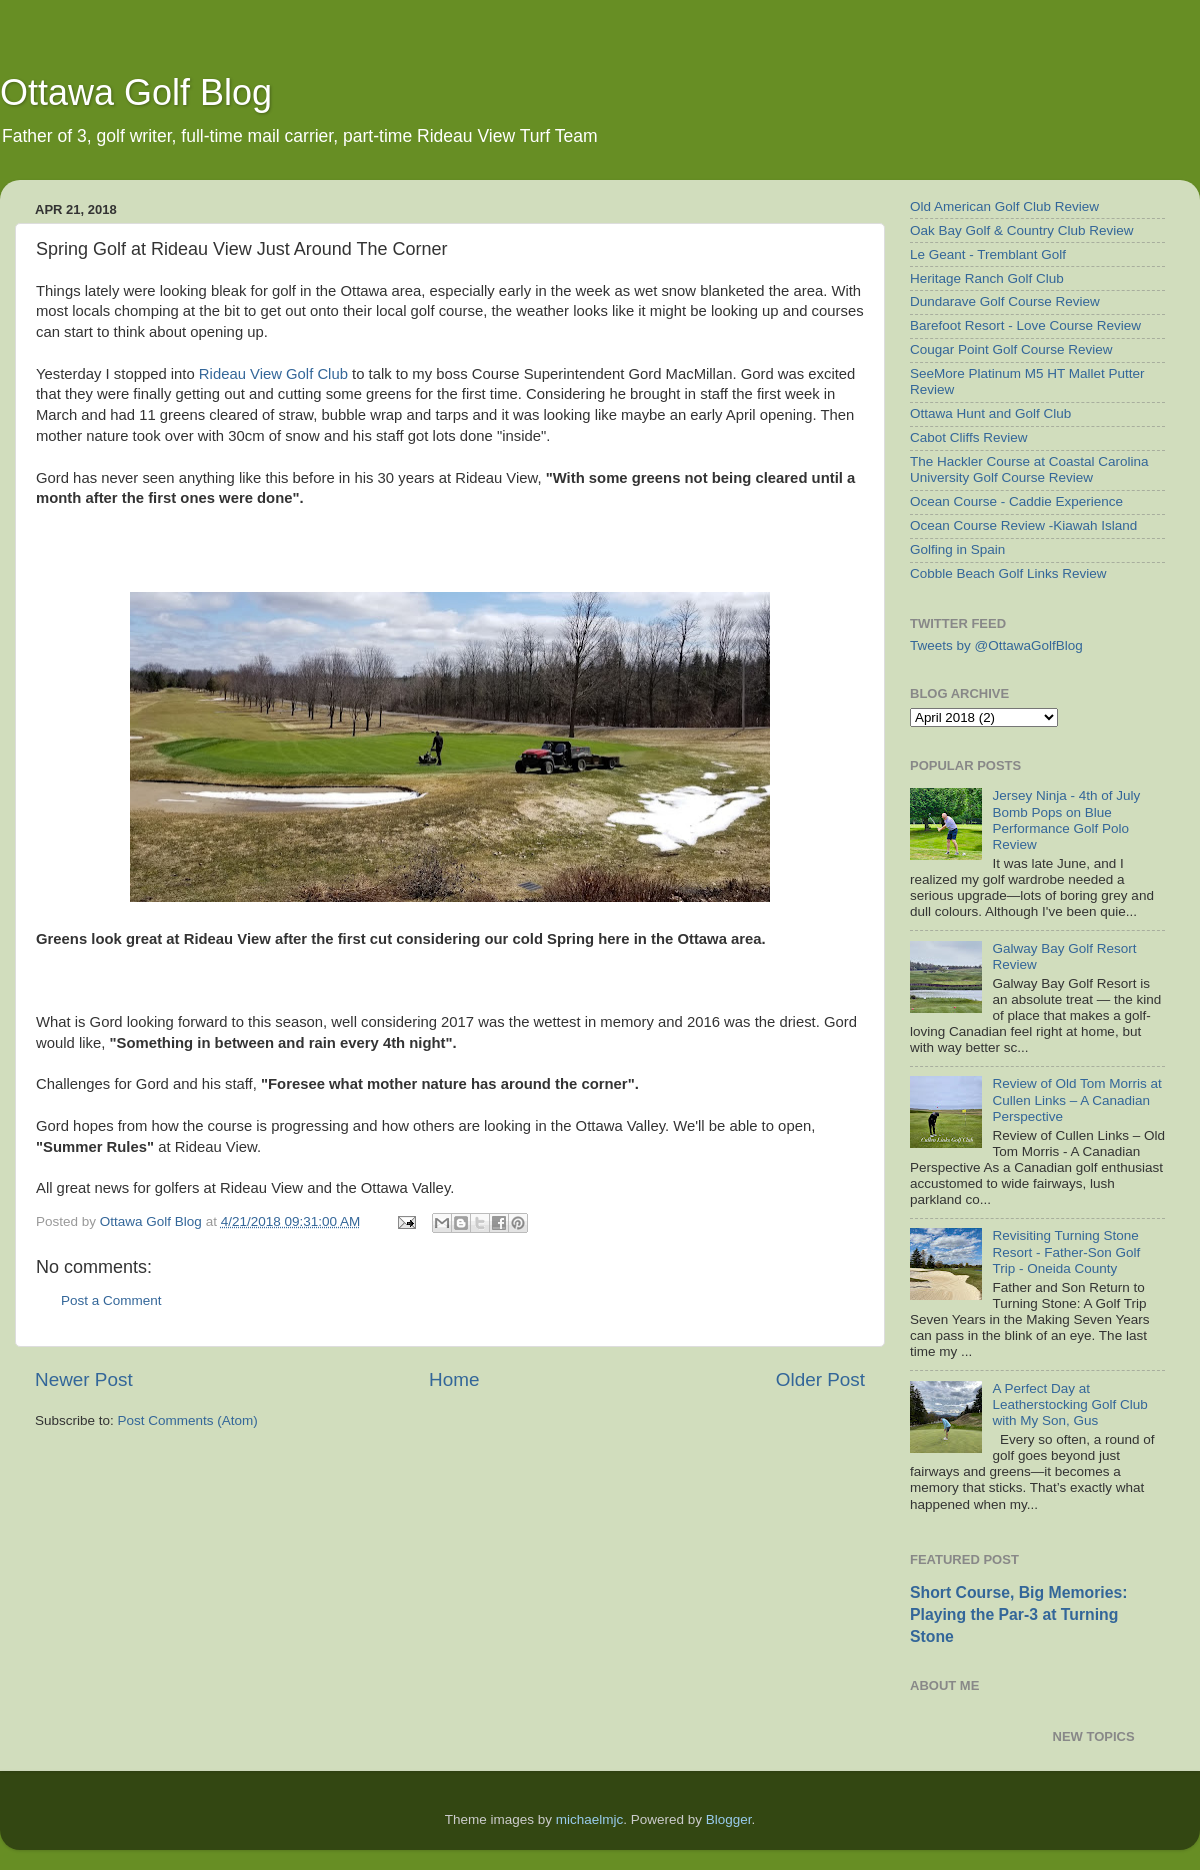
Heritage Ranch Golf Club (987, 278)
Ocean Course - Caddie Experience (1016, 501)
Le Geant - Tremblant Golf (988, 254)
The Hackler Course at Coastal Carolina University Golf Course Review (1029, 469)
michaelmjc (590, 1819)
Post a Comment (111, 1300)
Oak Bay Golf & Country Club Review (1022, 230)
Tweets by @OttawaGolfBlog (996, 645)
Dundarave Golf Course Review (1005, 301)
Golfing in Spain (957, 549)
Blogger (729, 1819)
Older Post (820, 1379)
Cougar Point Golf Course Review (1011, 349)
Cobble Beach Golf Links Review (1008, 573)
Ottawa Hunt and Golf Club (990, 413)
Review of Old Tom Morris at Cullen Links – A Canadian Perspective (1076, 1099)
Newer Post (84, 1379)
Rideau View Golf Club (273, 374)
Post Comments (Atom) (188, 1420)
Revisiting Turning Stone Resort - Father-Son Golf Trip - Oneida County (1066, 1251)
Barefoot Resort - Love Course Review (1025, 325)
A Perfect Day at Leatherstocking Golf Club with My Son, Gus (1069, 1404)
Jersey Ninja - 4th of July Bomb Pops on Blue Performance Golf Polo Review (1066, 820)
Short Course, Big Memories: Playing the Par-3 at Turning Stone (1018, 1614)
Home (454, 1379)
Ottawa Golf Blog (136, 92)
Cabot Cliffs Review (969, 437)
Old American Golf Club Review (1004, 206)
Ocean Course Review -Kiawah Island (1023, 525)
